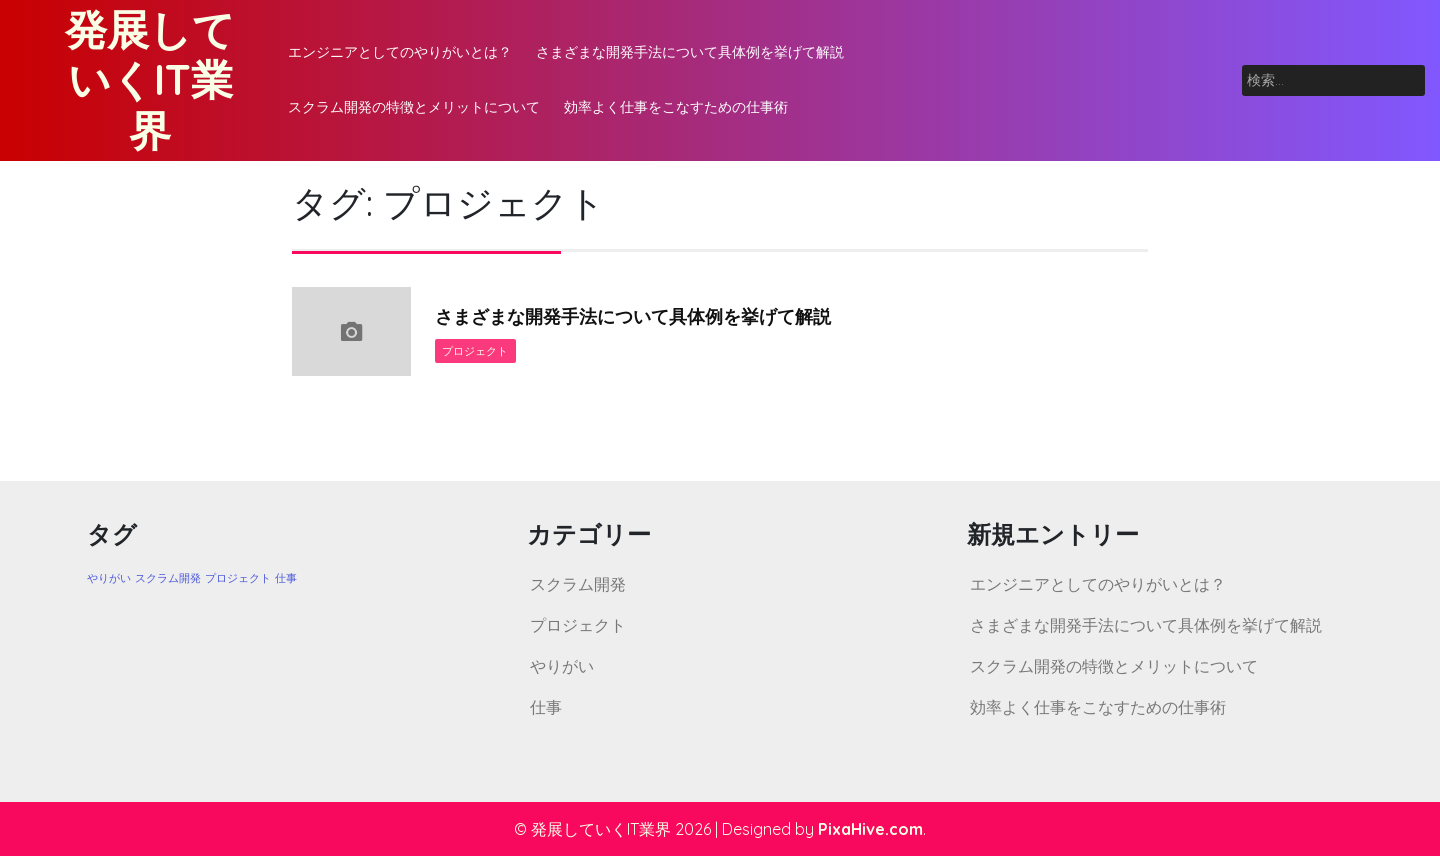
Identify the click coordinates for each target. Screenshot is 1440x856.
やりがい (562, 666)
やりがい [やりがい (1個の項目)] (109, 578)
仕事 (546, 707)
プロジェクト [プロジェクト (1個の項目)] (238, 578)
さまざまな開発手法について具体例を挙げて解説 (690, 52)
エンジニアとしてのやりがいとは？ (400, 52)
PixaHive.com (870, 829)
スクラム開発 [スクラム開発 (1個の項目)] (168, 578)
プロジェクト (476, 351)
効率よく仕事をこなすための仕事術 (676, 107)
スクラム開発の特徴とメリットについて (414, 107)
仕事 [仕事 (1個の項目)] (286, 578)
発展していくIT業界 (150, 80)
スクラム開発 (578, 584)
